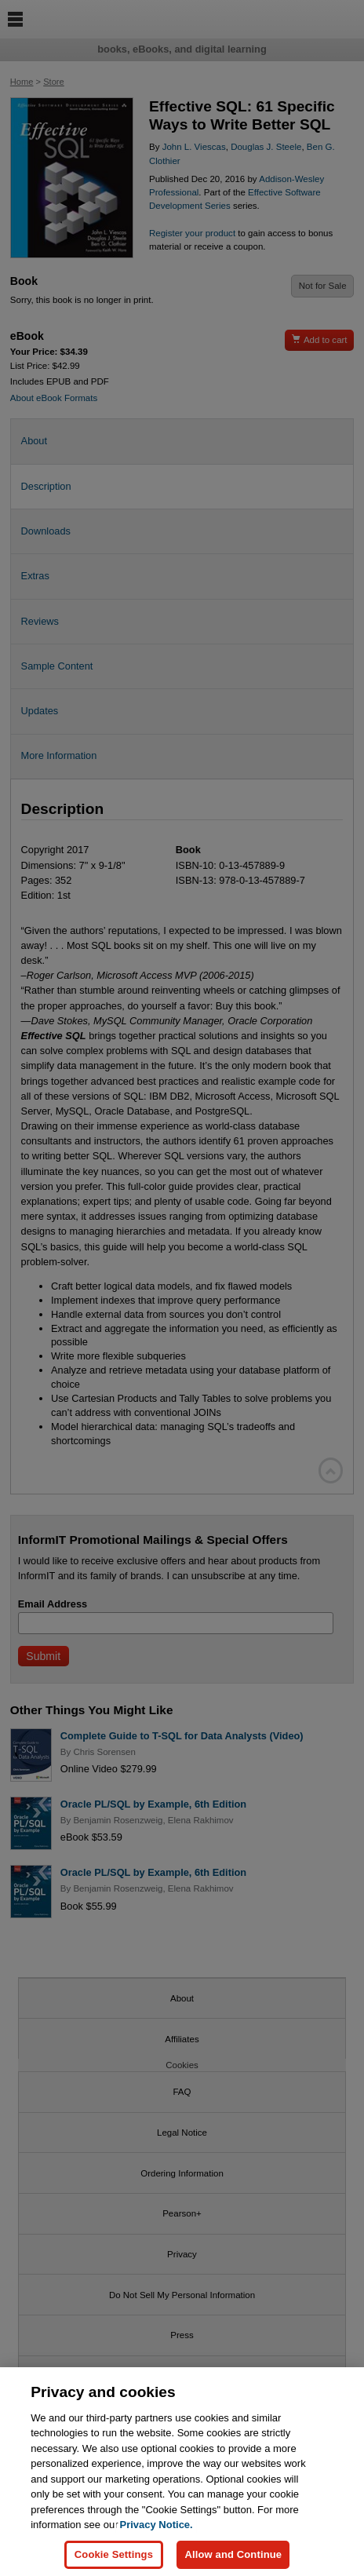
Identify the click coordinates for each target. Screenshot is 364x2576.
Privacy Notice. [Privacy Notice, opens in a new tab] (155, 2534)
